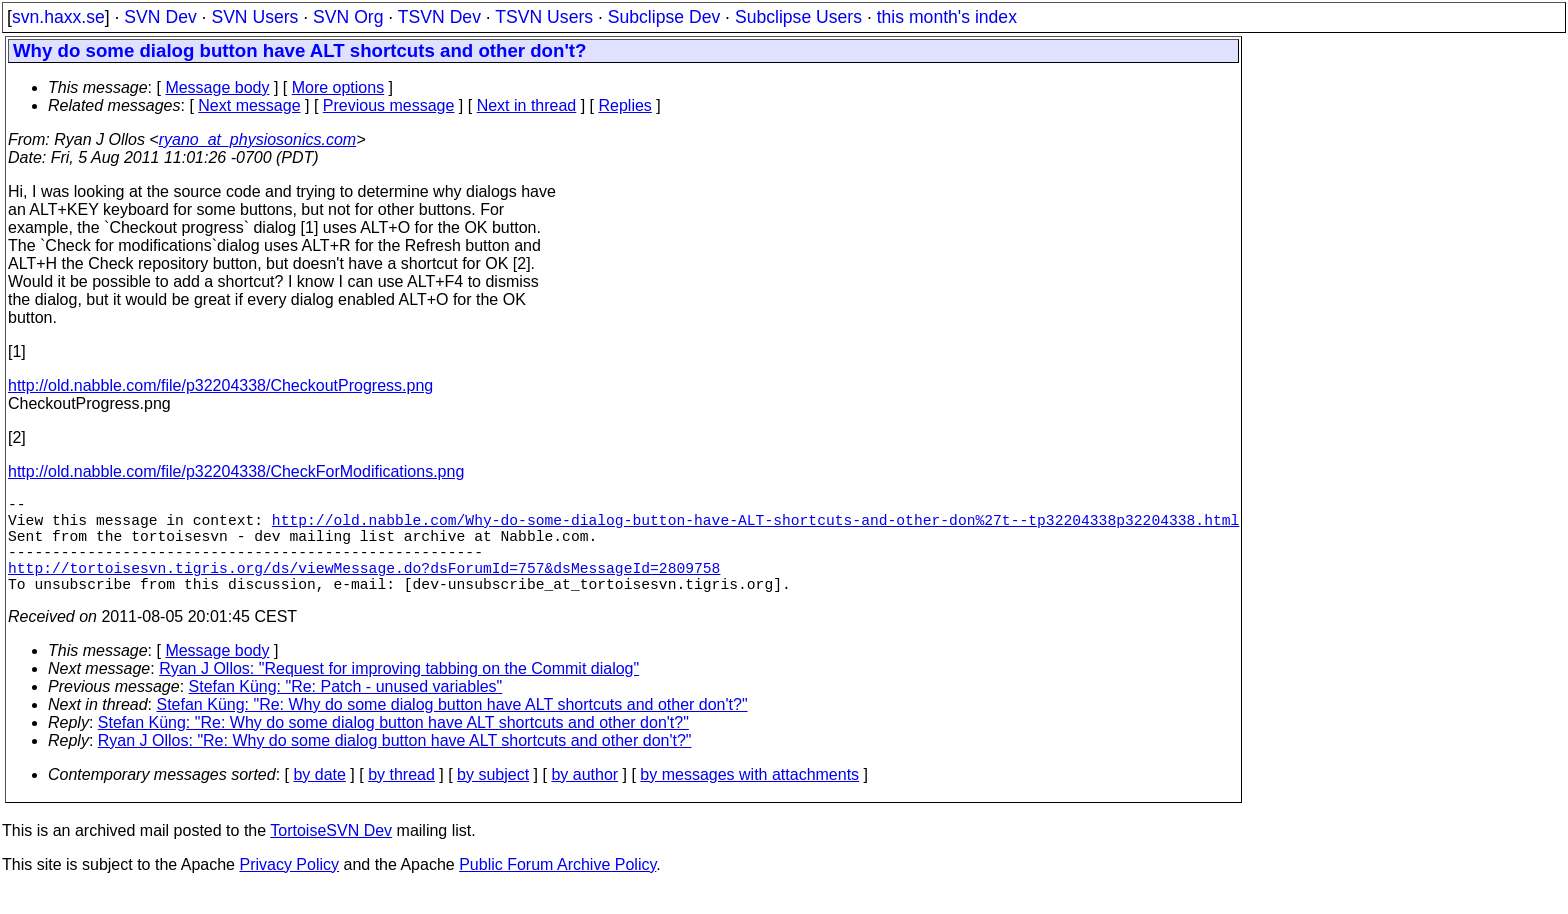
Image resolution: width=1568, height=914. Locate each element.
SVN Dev (160, 17)
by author (584, 798)
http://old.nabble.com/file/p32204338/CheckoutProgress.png (220, 385)
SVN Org (348, 17)
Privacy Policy (289, 888)
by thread (401, 798)
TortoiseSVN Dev (331, 854)
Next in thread (527, 105)
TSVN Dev (439, 17)
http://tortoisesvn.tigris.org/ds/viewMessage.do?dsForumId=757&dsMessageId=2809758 (364, 587)
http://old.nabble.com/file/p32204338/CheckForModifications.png (236, 471)
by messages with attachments (749, 798)
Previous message (389, 105)
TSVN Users (544, 17)
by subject (493, 798)
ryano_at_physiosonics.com (257, 139)
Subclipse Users (798, 17)
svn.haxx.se (58, 17)
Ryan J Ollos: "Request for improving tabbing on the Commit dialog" (399, 692)
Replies (625, 105)
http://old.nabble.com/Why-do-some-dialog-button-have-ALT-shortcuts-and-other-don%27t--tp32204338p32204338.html (755, 527)
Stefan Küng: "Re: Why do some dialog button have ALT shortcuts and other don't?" (452, 728)
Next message (249, 105)
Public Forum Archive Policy (557, 888)
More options (338, 87)
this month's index (947, 17)
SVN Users (254, 17)
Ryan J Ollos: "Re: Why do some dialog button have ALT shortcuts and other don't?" (395, 764)
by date (319, 798)
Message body (217, 87)
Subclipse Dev (664, 17)
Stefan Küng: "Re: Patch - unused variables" (346, 710)
